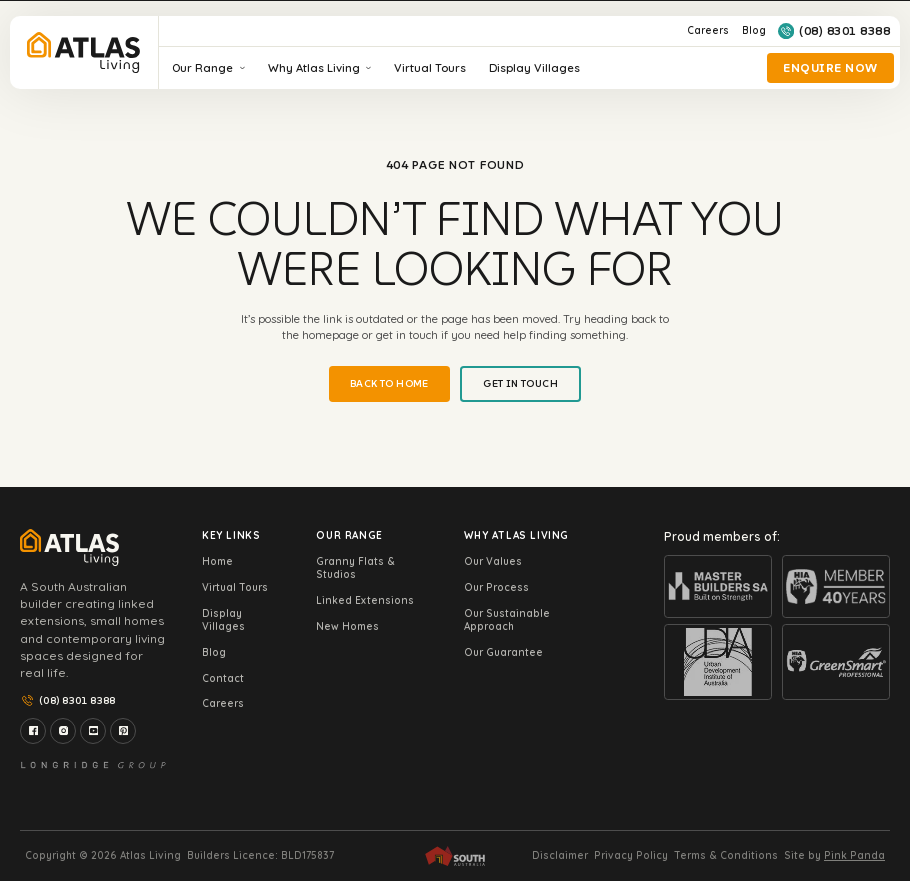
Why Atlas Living (319, 68)
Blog (754, 30)
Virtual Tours (430, 68)
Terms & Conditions (726, 856)
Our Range (208, 68)
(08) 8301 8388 (834, 31)
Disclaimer (560, 856)
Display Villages (534, 68)
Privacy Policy (631, 856)
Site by (834, 856)
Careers (708, 30)
